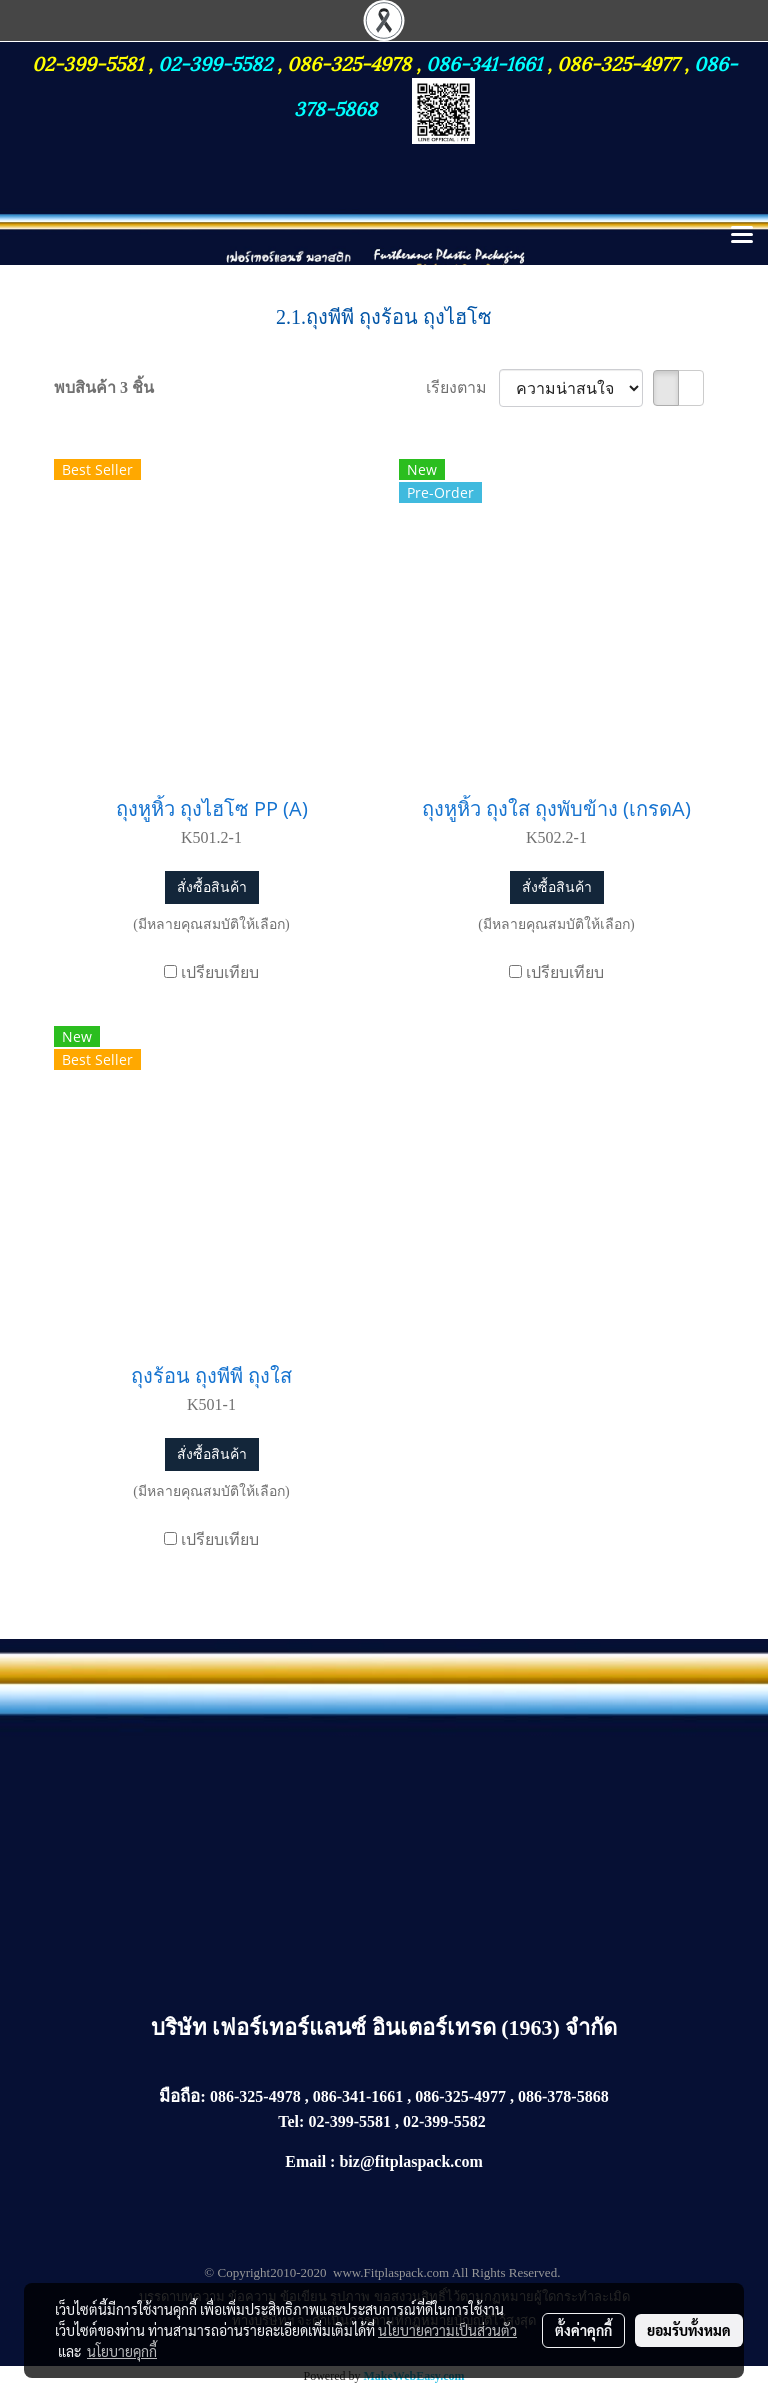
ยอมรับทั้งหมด (689, 2330)
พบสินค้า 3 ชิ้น (104, 387)
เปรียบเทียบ (220, 972)
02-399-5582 (215, 62)
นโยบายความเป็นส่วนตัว (447, 2330)
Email (305, 2161)
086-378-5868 (563, 2096)
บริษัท (182, 2027)
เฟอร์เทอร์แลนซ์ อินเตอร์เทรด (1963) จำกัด (414, 2027)
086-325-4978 (349, 62)
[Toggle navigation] (742, 236)
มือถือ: (182, 2096)
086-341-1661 (486, 62)
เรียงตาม (462, 387)
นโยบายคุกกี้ (122, 2351)
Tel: (291, 2121)
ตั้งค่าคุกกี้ (583, 2330)
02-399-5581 (90, 62)
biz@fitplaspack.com (410, 2161)
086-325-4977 (618, 62)
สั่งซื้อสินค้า (212, 887)
